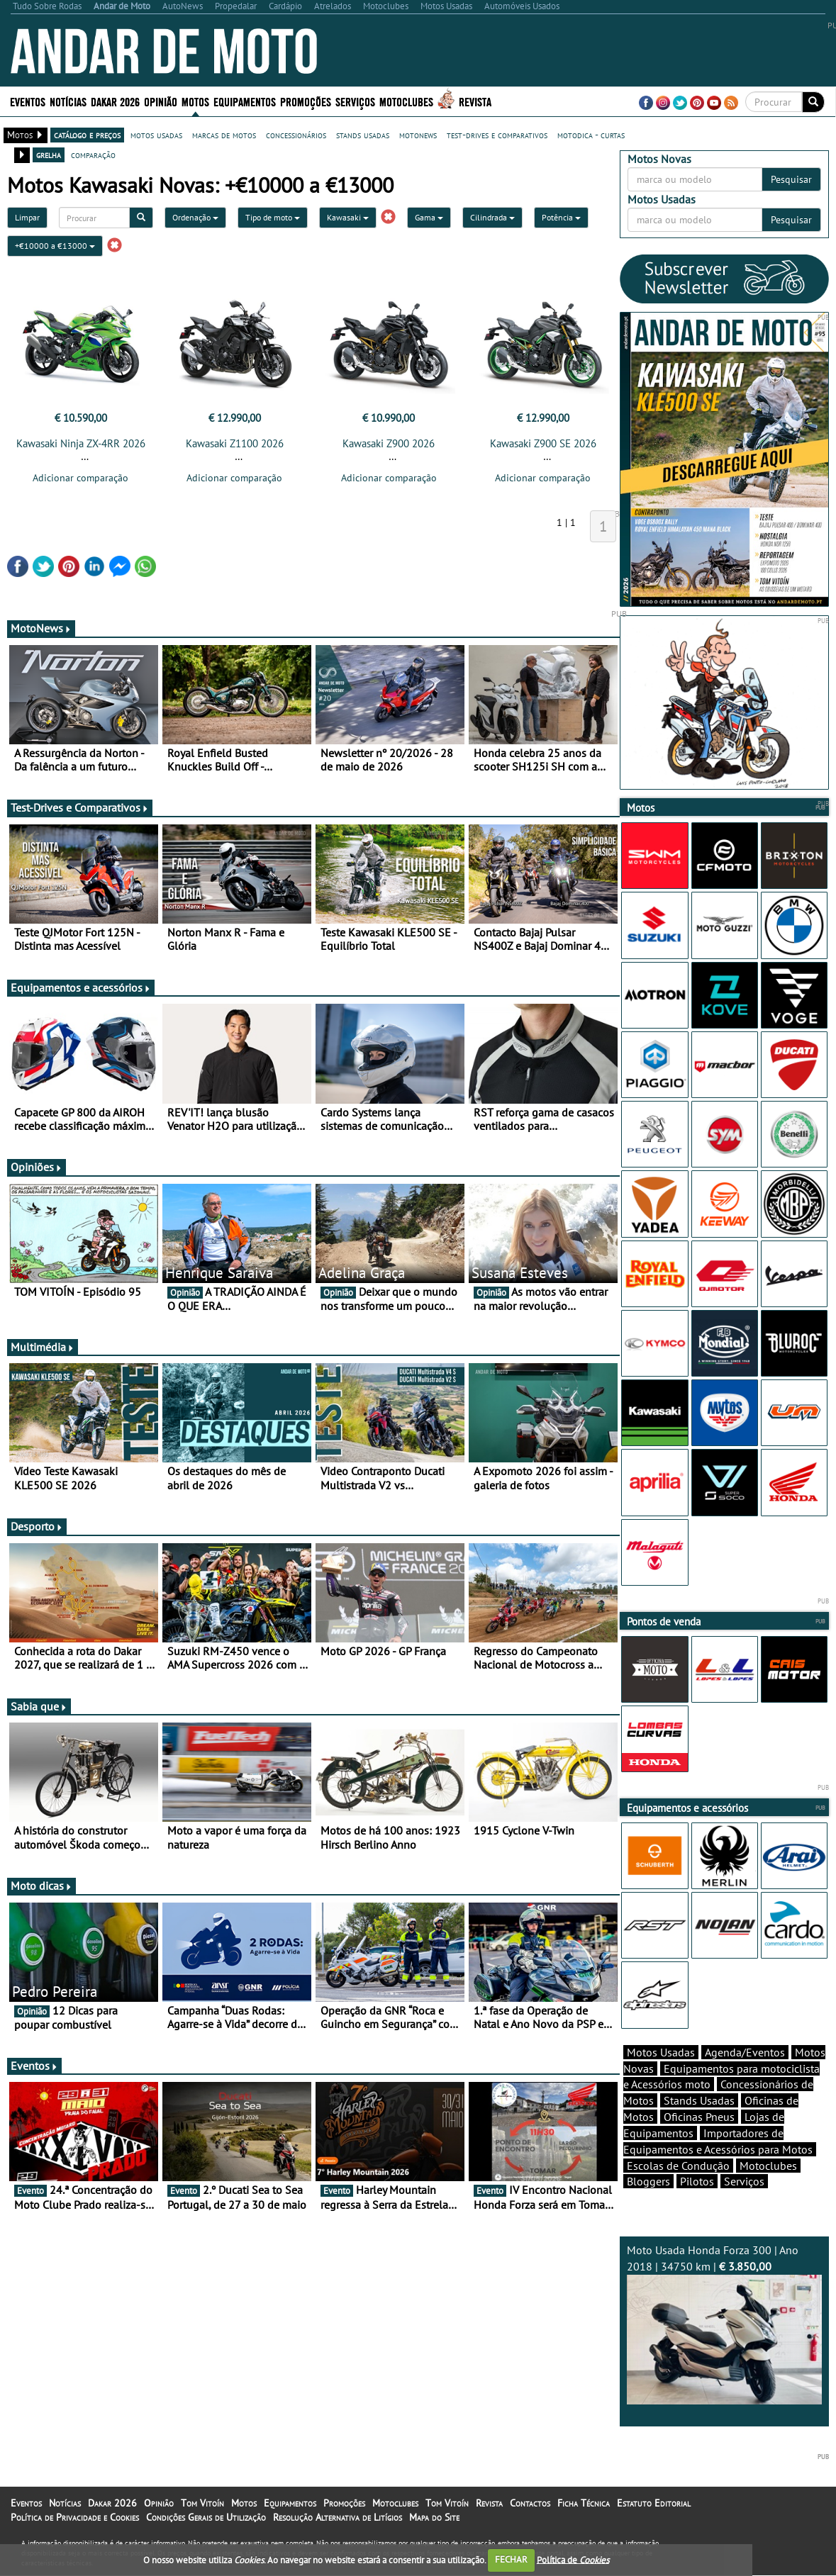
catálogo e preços (87, 134)
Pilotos (697, 2181)
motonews (418, 134)
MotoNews (41, 628)
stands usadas (362, 134)
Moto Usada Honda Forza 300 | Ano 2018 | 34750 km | (724, 2323)
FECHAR (511, 2559)
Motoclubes (406, 101)
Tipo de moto (272, 217)
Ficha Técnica (583, 2503)
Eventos (27, 101)
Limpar (27, 217)
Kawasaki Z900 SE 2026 (543, 443)
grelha (48, 154)
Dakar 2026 (115, 101)
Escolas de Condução (678, 2165)
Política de (573, 2559)
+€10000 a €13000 (55, 245)
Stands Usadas (699, 2100)
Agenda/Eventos (745, 2052)
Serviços (355, 101)
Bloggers (648, 2181)
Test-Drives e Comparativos (80, 807)
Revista (475, 101)
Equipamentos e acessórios (81, 987)
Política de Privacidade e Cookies (75, 2517)
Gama (429, 217)
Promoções (305, 101)
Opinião (160, 101)
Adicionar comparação (80, 477)
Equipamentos (244, 101)
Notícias (68, 101)
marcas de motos (224, 134)
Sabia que (39, 1706)
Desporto (37, 1526)
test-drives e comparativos (497, 134)
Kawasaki (348, 217)
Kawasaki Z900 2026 (388, 443)
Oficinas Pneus (699, 2117)
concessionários (296, 134)
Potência (561, 217)
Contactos (530, 2503)
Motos (195, 101)
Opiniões (36, 1167)
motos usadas (156, 134)
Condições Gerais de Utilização (206, 2517)
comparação (93, 154)
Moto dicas (41, 1885)
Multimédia (42, 1347)
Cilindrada (492, 217)
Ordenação (195, 217)
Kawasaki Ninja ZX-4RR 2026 (80, 443)
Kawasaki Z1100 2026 (235, 443)
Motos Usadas (661, 2052)
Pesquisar (791, 179)
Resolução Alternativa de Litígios (337, 2517)
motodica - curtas (591, 134)
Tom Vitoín (202, 2503)
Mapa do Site (434, 2517)
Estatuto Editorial (654, 2503)
